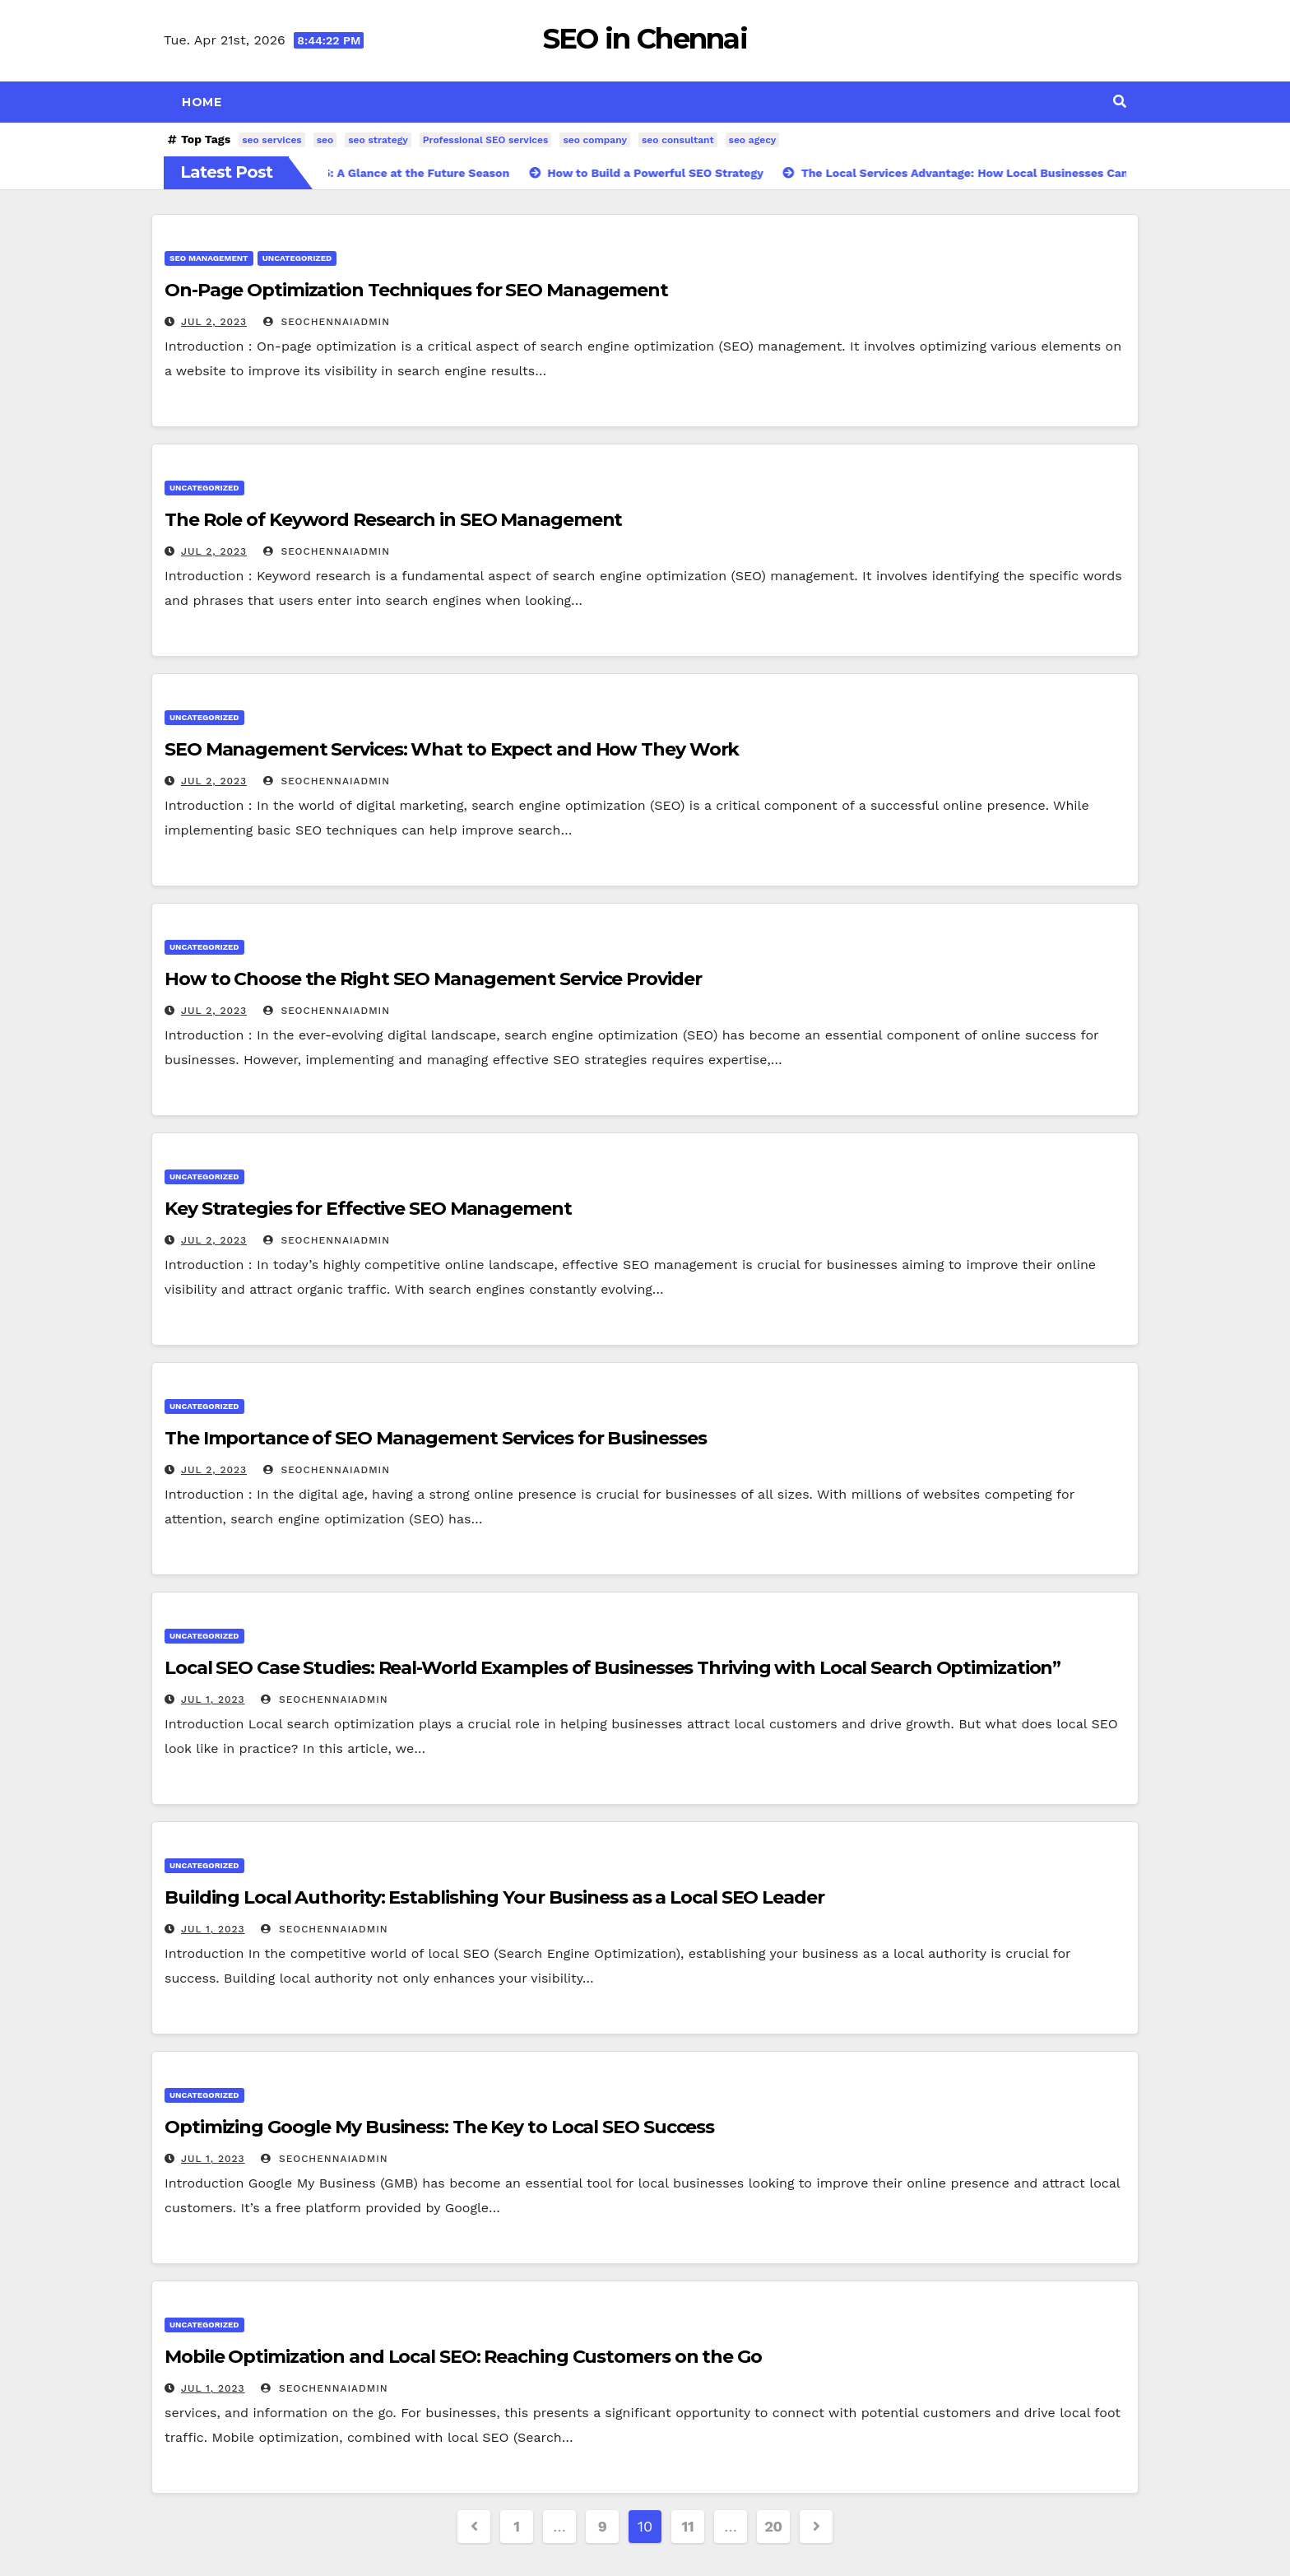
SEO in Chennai (645, 38)
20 (773, 2526)
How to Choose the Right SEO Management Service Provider (433, 979)
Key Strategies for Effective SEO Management (368, 1208)
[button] (1119, 101)
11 (688, 2526)
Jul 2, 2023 (214, 322)
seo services (272, 140)
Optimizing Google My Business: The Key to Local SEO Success (439, 2127)
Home (201, 102)
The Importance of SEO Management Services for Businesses (435, 1438)
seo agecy (753, 140)
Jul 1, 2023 (213, 1699)
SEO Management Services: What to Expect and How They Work (452, 749)
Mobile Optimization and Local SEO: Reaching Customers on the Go (463, 2357)
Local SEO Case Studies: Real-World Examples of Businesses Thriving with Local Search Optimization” (612, 1668)
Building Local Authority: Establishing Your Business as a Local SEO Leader (494, 1897)
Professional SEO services (486, 140)
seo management (208, 258)
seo (325, 140)
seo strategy (378, 140)
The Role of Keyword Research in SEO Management (393, 520)
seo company (595, 140)
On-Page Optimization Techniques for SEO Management (416, 290)
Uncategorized (297, 258)
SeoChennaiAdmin (327, 322)
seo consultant (678, 140)
